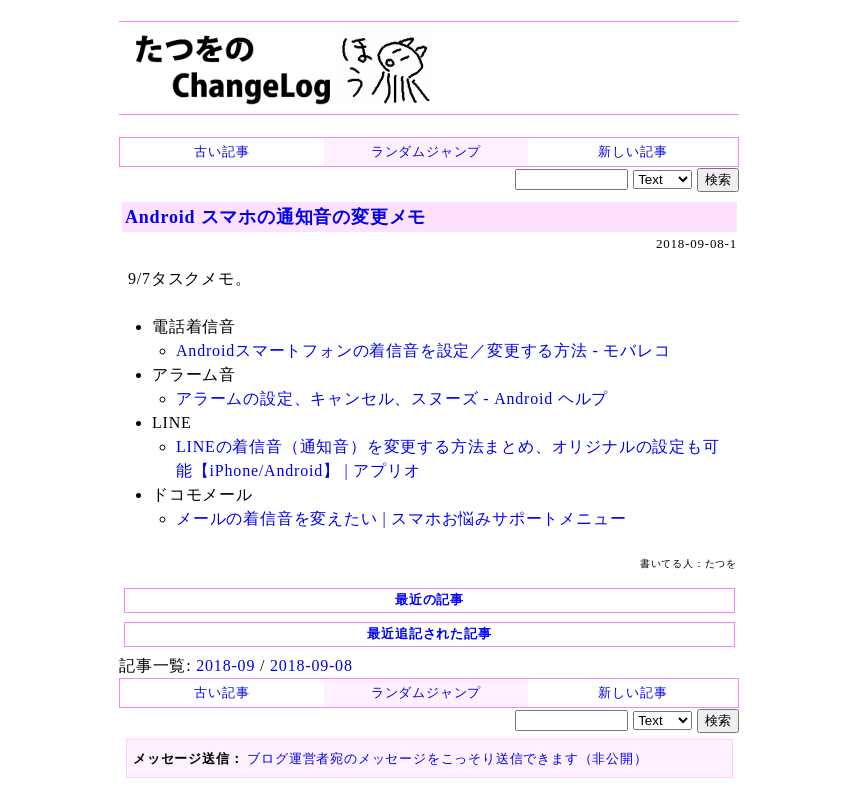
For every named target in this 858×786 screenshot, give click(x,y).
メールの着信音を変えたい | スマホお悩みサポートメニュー (401, 518)
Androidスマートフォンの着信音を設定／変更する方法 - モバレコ (423, 350)
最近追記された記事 (429, 633)
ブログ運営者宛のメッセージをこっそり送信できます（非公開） (447, 758)
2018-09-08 (311, 665)
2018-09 (225, 665)
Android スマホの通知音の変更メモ (275, 217)
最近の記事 (429, 599)
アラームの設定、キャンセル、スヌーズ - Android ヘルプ (392, 398)
